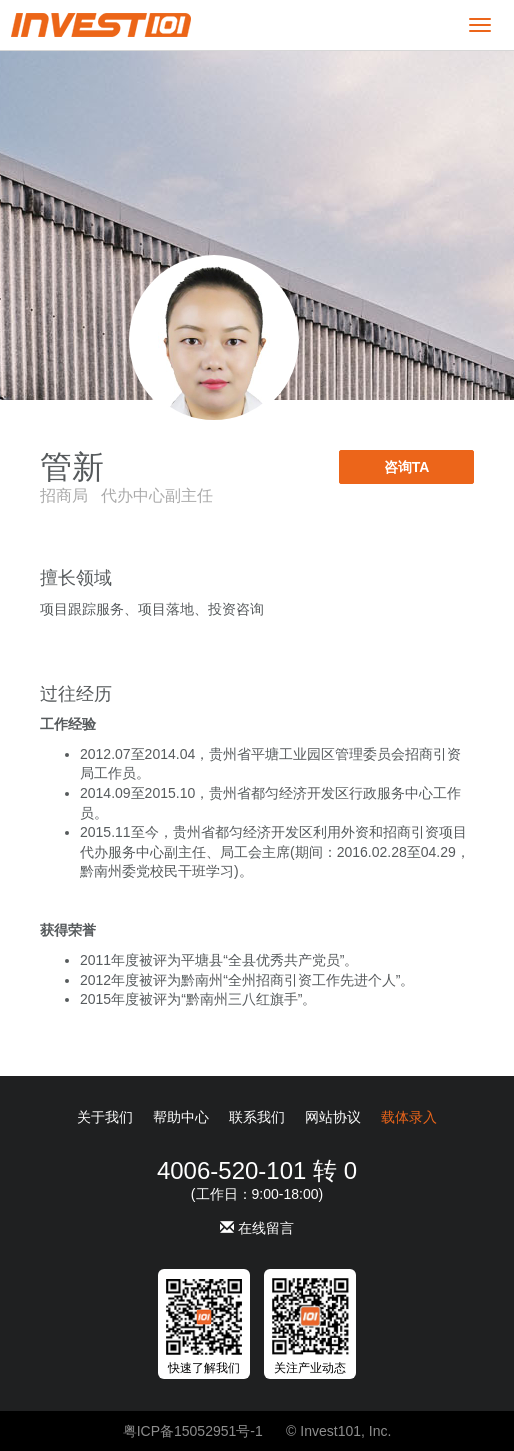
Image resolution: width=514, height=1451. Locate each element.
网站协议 (333, 1117)
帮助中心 (181, 1117)
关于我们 (105, 1117)
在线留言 (257, 1228)
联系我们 (257, 1117)
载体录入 (409, 1117)
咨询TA (407, 467)
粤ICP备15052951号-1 (193, 1431)
